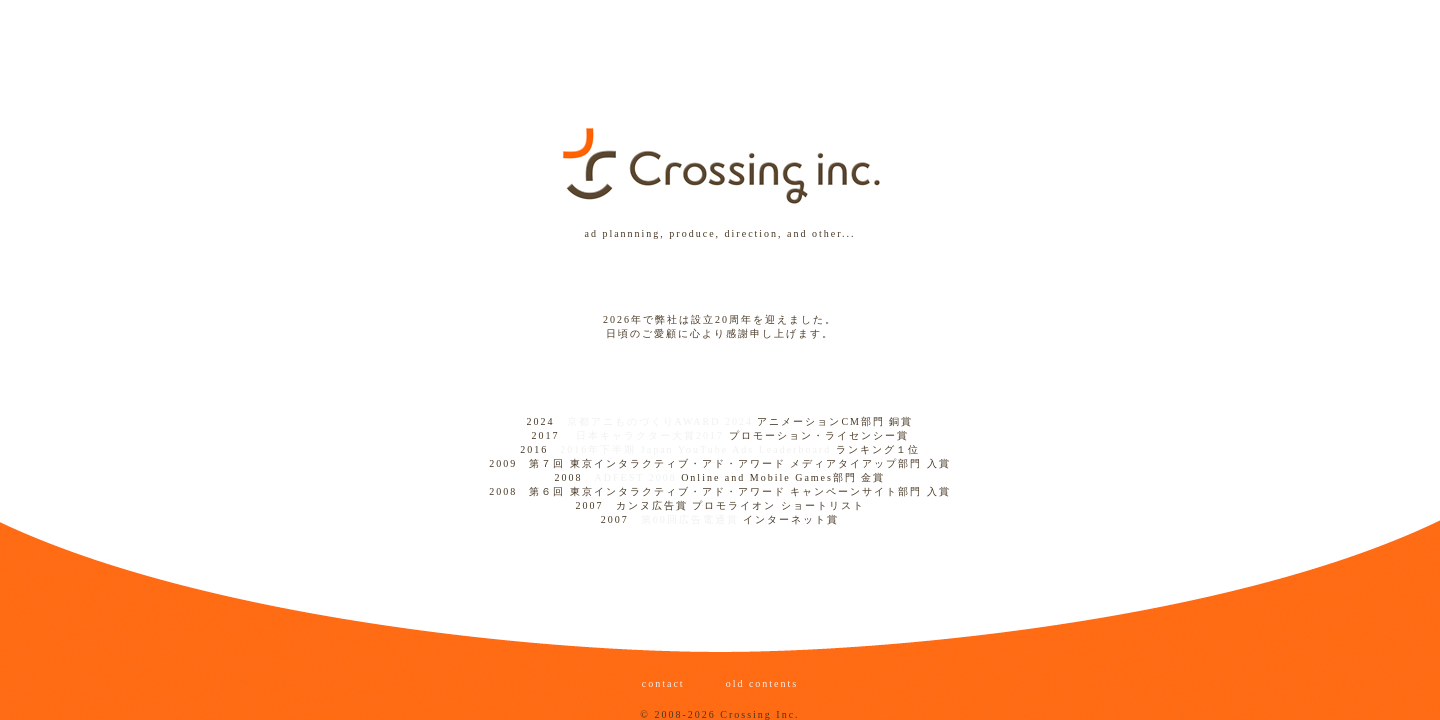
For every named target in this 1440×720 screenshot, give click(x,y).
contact (665, 683)
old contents (759, 683)
